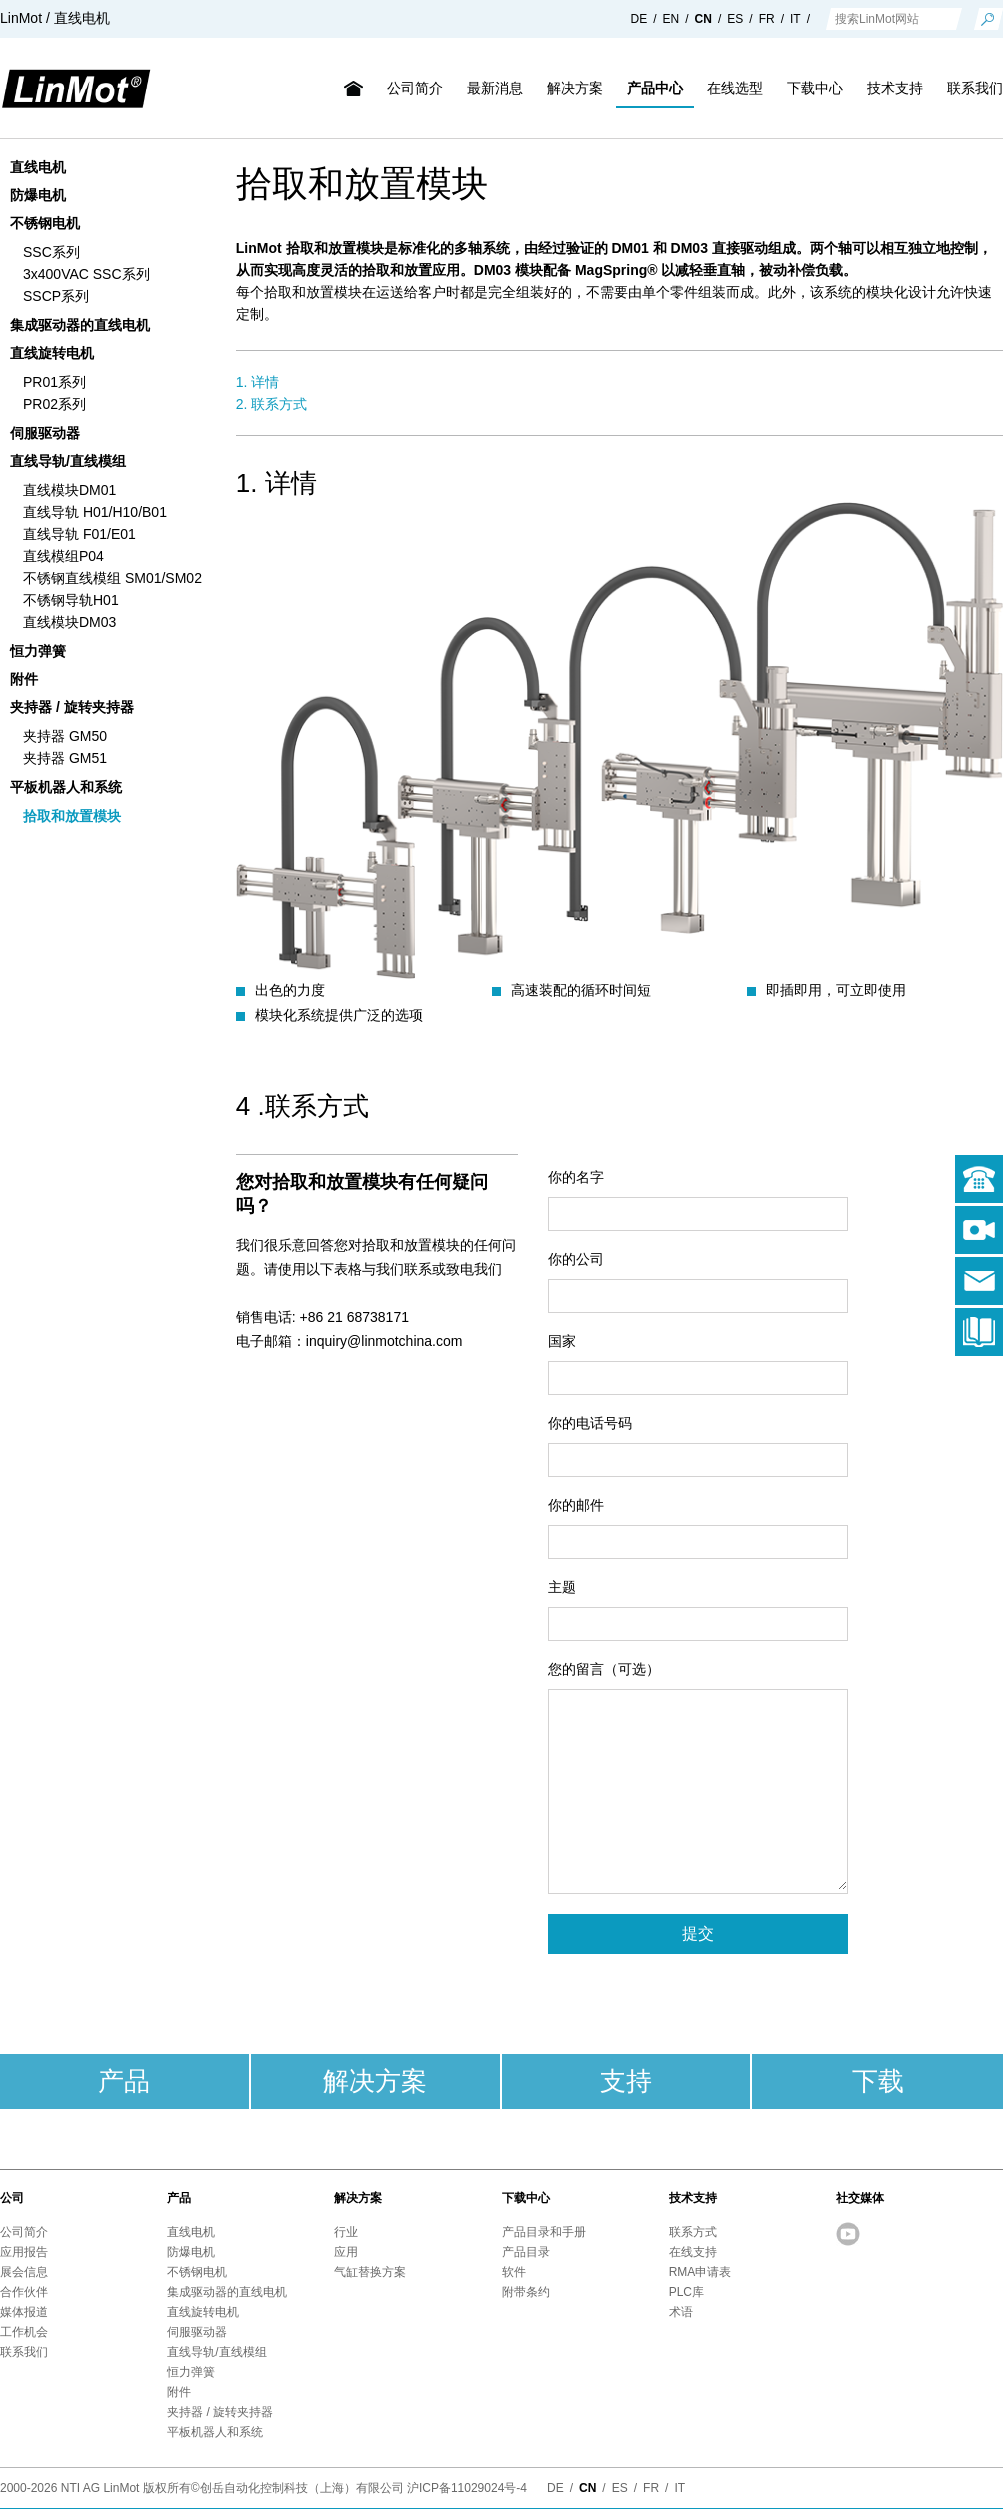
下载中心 (815, 88)
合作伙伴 (24, 2292)
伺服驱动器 (45, 433)
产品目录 (526, 2252)
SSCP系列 (56, 296)
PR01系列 (54, 382)
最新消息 (495, 88)
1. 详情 (258, 382)
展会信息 (24, 2272)
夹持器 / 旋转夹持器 (72, 707)
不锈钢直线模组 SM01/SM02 (112, 578)
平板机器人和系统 (66, 787)
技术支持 (895, 88)
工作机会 (24, 2332)
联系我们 (24, 2352)
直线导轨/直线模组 (68, 461)
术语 (681, 2312)
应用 (346, 2252)
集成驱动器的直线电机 (80, 325)
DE (639, 19)
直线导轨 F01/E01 (79, 534)
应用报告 (24, 2252)
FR (767, 19)
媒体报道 (24, 2312)
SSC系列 (51, 252)
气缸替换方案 (370, 2272)
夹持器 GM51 (65, 758)
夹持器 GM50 (65, 736)
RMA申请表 (700, 2272)
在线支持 (693, 2252)
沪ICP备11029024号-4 (467, 2488)
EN (671, 19)
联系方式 (693, 2232)
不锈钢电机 (45, 223)
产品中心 (655, 88)
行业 (346, 2232)
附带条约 (526, 2292)
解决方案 (575, 88)
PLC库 (686, 2292)
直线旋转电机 (52, 353)
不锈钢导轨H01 (71, 600)
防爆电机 (38, 195)
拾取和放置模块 (72, 816)
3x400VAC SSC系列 (86, 274)
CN (703, 19)
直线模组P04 (63, 556)
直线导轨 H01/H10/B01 (95, 512)
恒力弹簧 (38, 651)
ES (735, 19)
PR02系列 (54, 404)
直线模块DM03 (69, 622)
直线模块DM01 (69, 490)
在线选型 (735, 88)
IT (795, 19)
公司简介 (415, 88)
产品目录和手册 (544, 2232)
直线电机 (38, 167)
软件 (514, 2272)
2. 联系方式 (272, 404)
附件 (24, 679)
